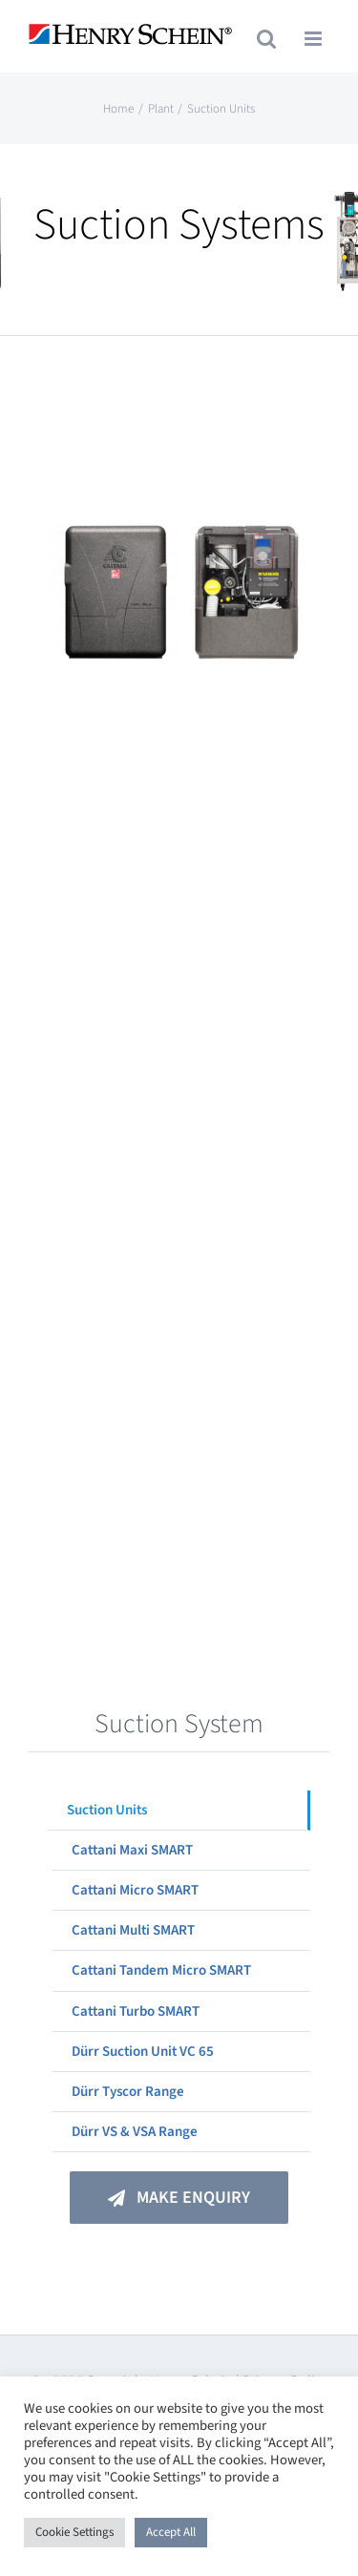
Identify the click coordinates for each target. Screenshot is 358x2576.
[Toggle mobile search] (266, 38)
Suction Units (107, 1810)
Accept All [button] (171, 2532)
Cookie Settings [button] (74, 2532)
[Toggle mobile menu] (314, 38)
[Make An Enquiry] (179, 2197)
